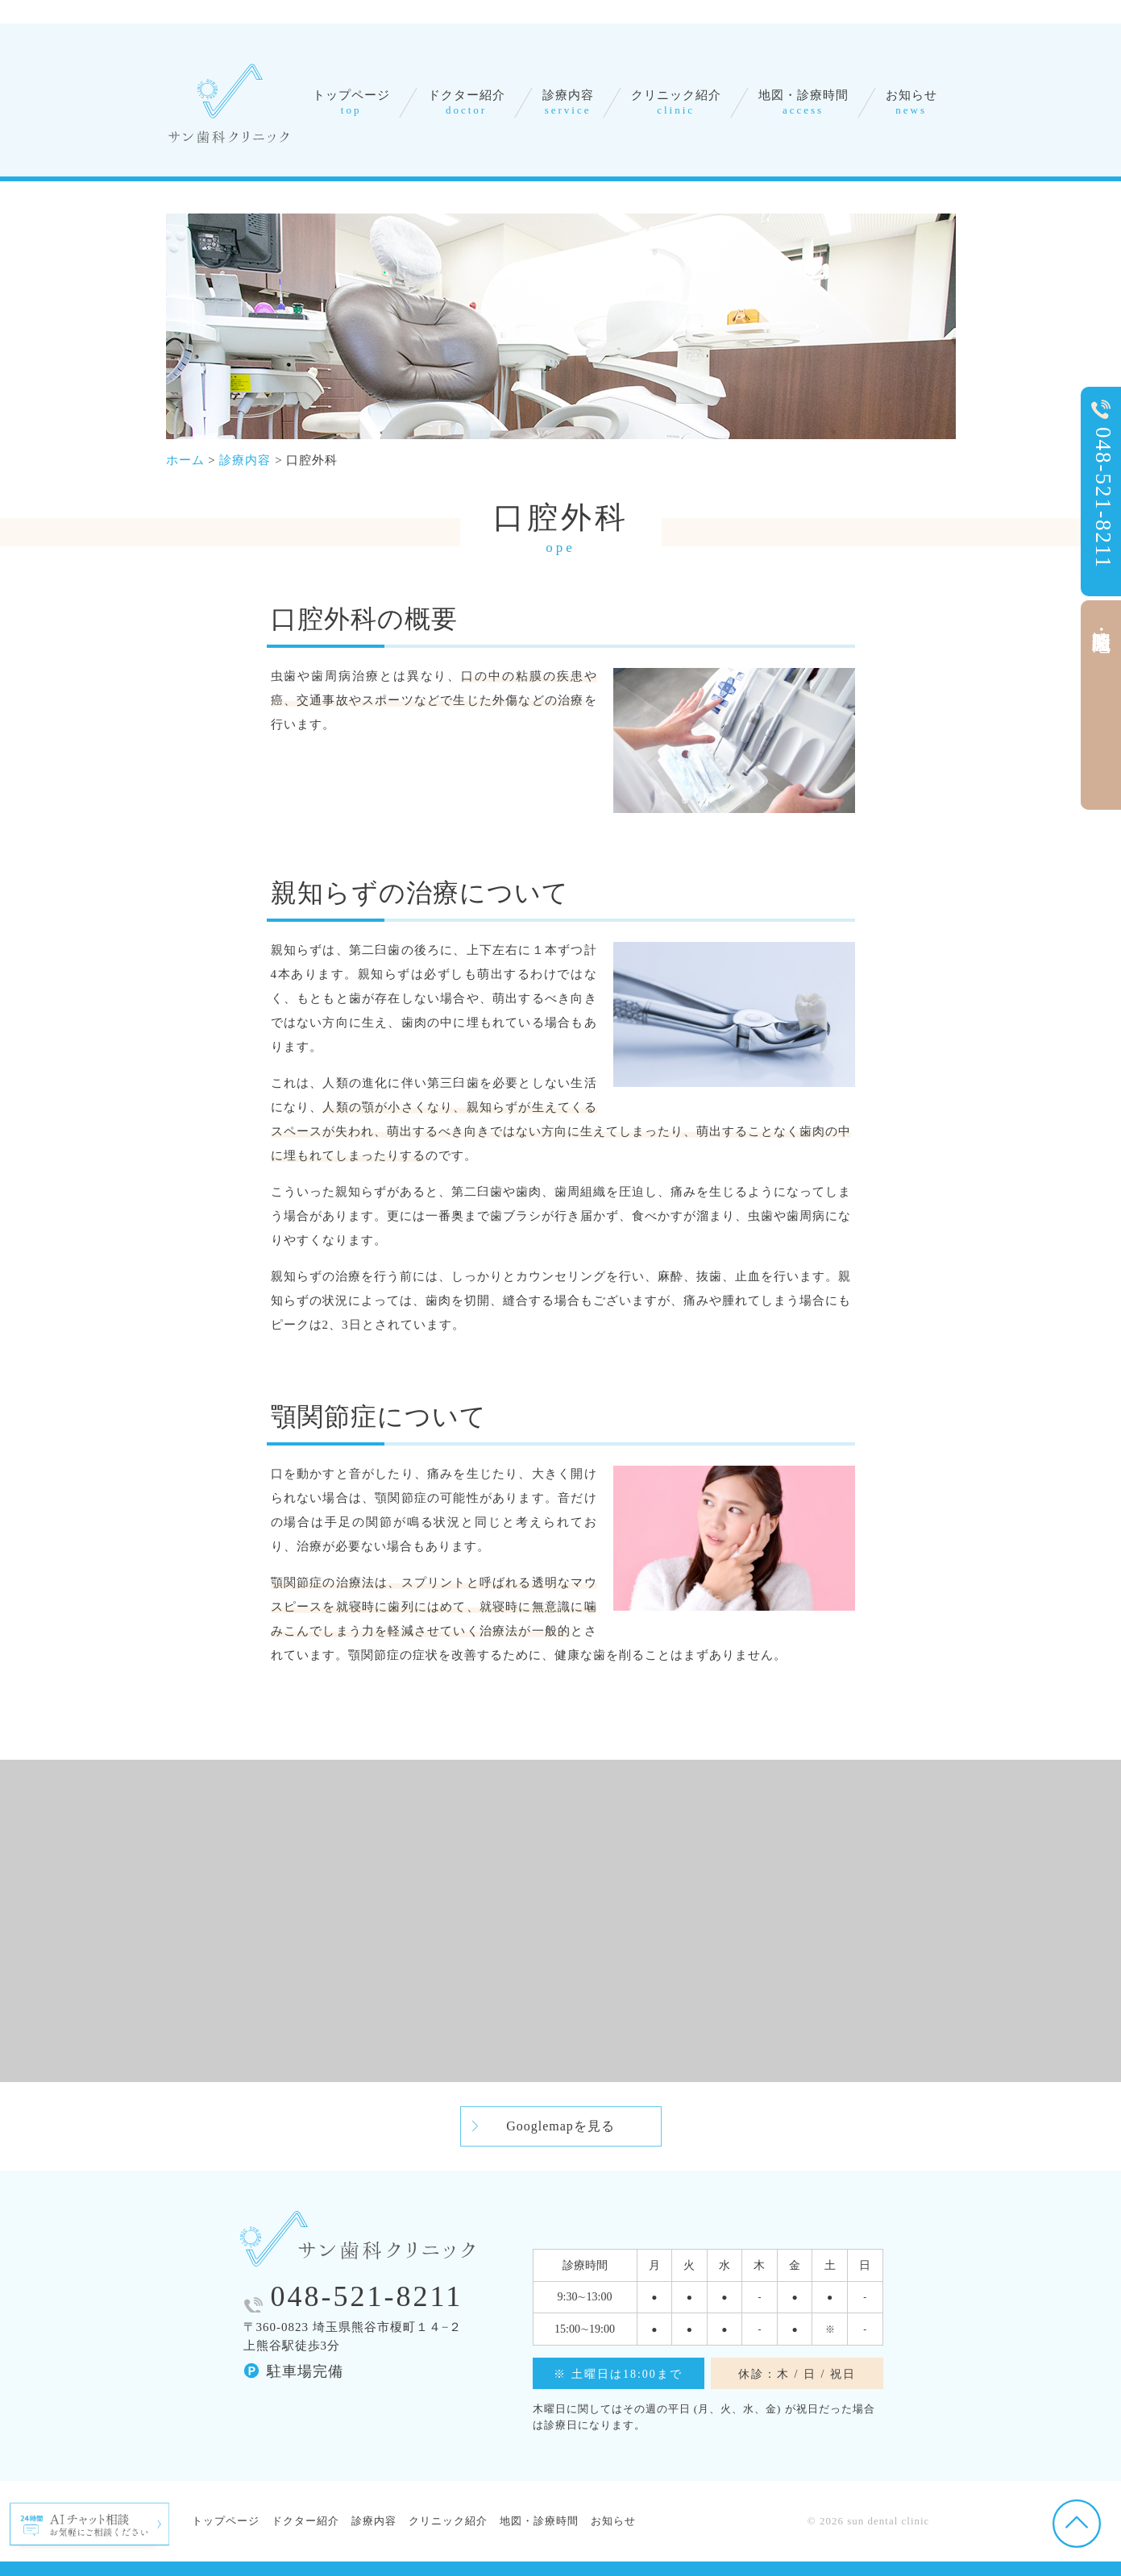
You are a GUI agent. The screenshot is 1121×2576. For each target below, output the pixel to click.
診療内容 (567, 102)
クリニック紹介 (676, 102)
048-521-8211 (367, 2296)
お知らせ (911, 102)
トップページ (351, 102)
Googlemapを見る (560, 2126)
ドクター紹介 (465, 102)
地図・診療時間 (803, 102)
